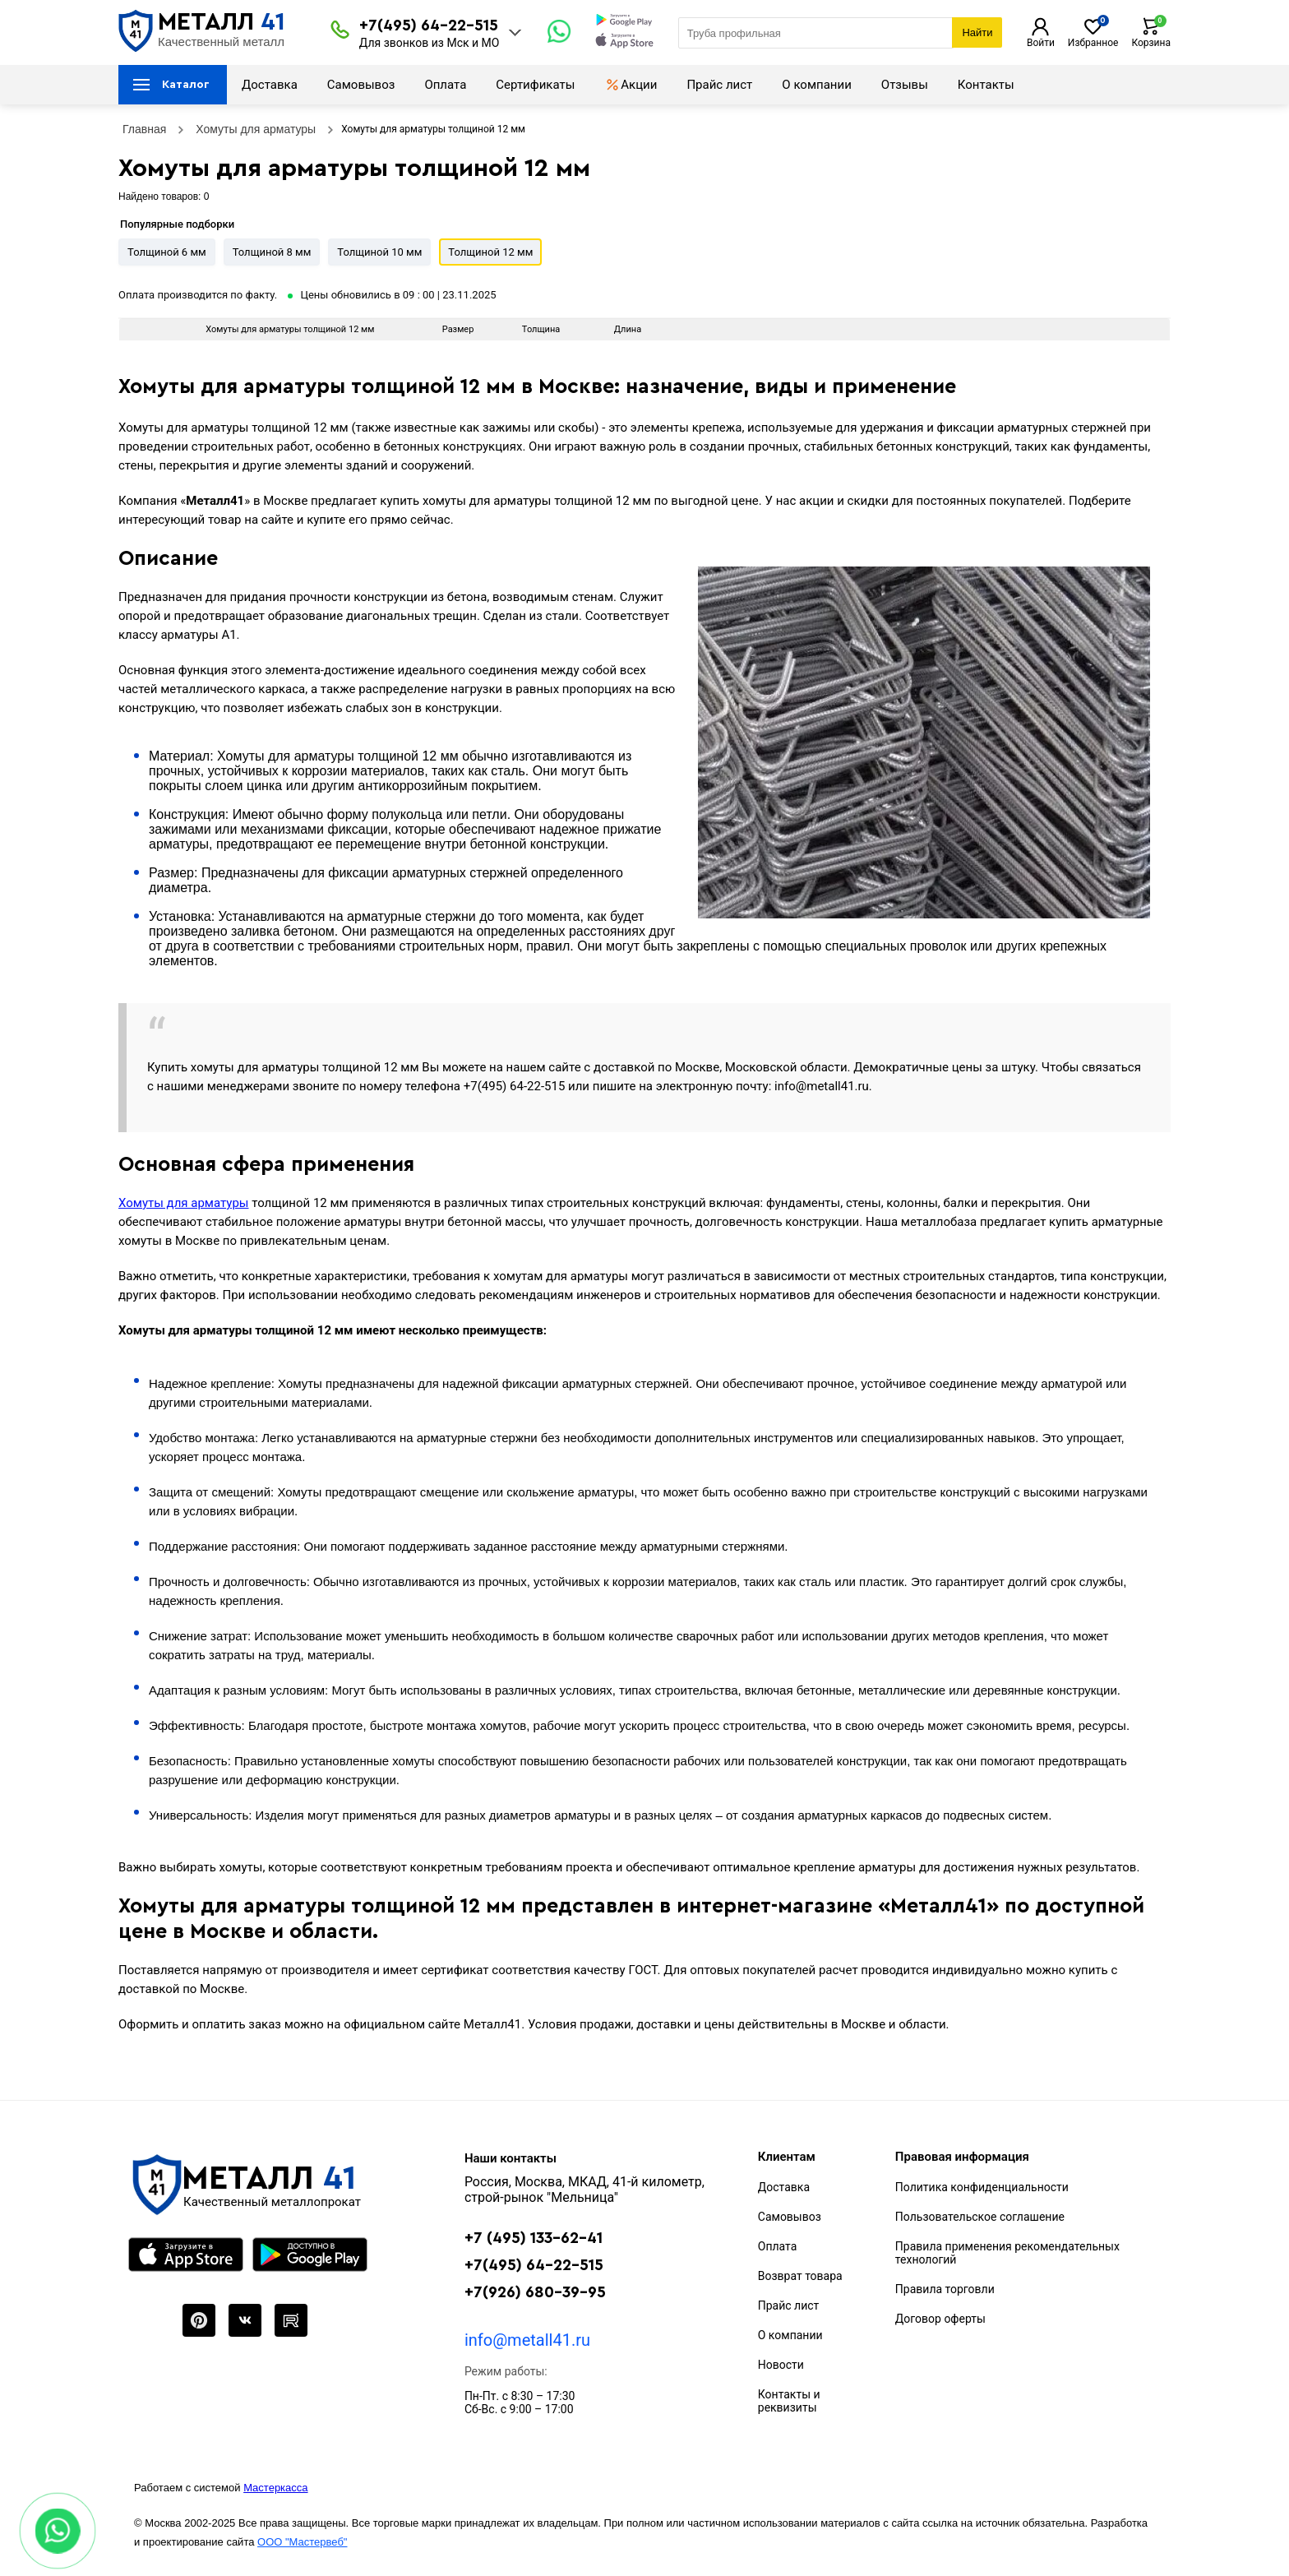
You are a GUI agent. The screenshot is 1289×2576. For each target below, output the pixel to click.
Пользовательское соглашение (980, 2216)
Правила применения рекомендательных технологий (1007, 2253)
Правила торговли (945, 2289)
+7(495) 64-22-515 (428, 26)
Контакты (986, 84)
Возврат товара (800, 2275)
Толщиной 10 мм (379, 252)
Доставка (270, 84)
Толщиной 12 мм (490, 252)
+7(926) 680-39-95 (535, 2293)
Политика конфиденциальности (982, 2187)
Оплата (445, 84)
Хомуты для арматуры (183, 1203)
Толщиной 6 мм (166, 252)
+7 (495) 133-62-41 (533, 2238)
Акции (630, 84)
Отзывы (904, 84)
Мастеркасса (275, 2487)
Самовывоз (361, 84)
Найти (977, 32)
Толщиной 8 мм (272, 252)
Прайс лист (719, 84)
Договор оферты (940, 2318)
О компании (816, 84)
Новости (781, 2364)
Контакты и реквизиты (789, 2401)
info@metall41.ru (527, 2340)
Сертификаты (535, 84)
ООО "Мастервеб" (302, 2542)
